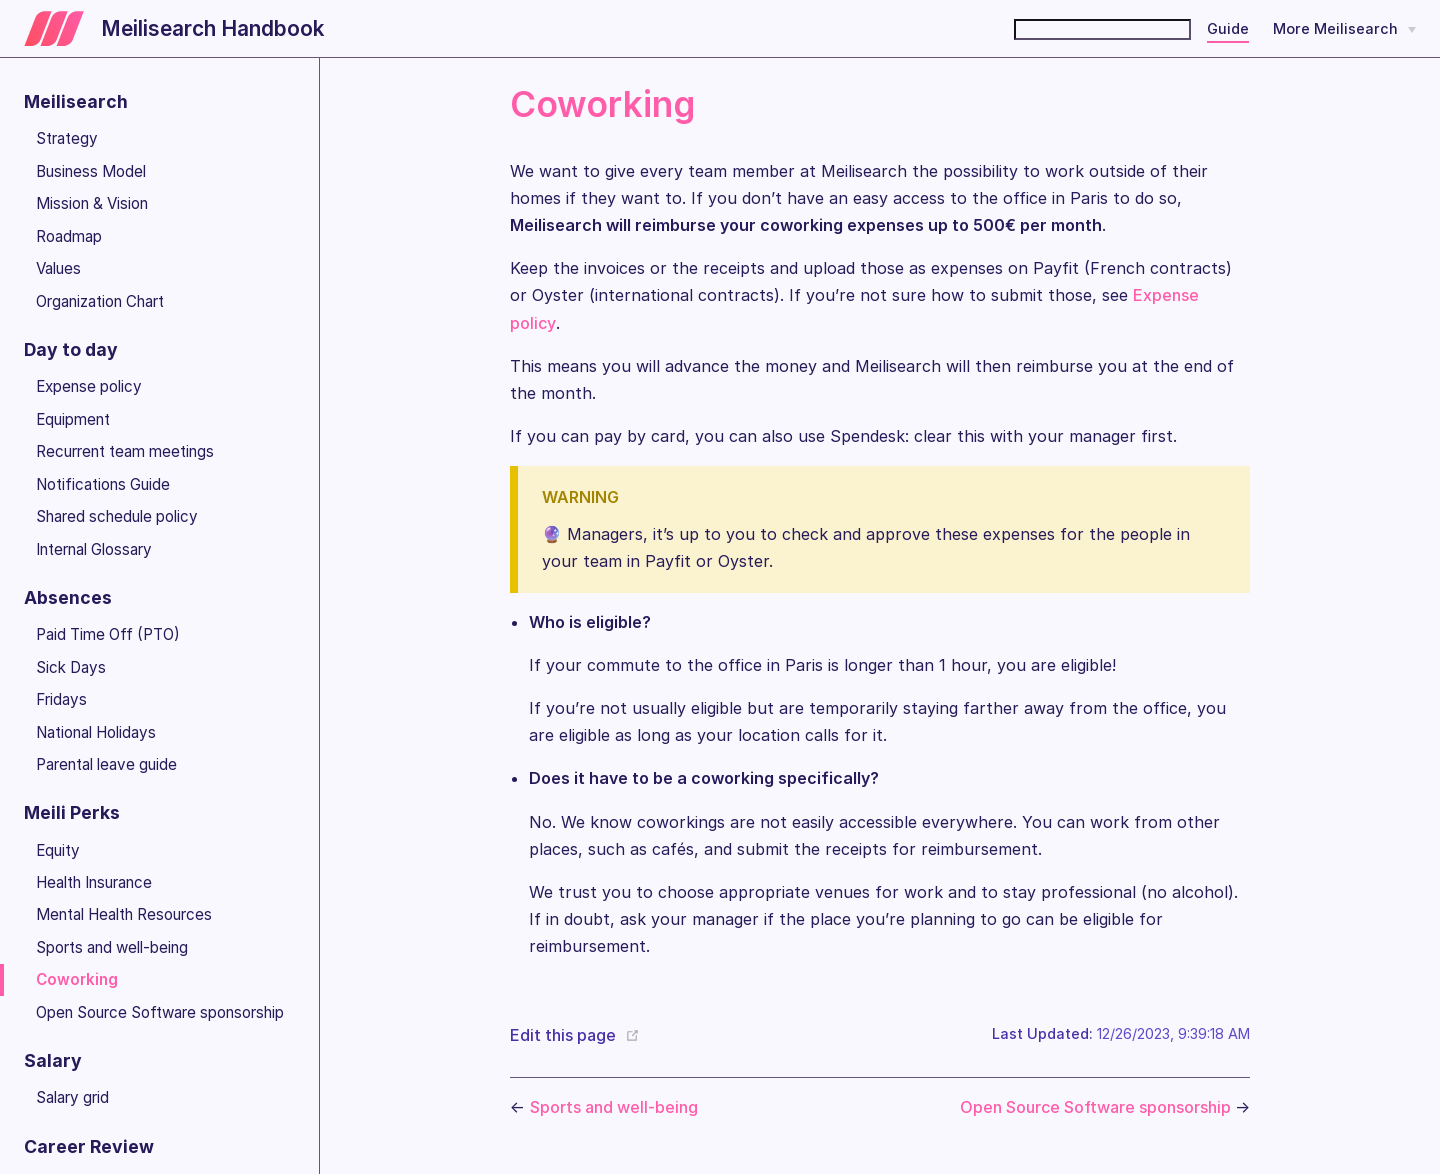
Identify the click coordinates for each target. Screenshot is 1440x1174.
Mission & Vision (92, 203)
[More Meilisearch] (1344, 29)
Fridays (61, 699)
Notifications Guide (103, 484)
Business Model (91, 171)
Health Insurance (94, 882)
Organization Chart (100, 301)
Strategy (67, 138)
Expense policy (89, 386)
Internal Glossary (94, 549)
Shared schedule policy (117, 516)
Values (58, 268)
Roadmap (69, 236)
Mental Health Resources (124, 914)
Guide (1228, 28)
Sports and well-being (112, 947)
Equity (58, 850)
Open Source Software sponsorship (160, 1012)
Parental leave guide (106, 764)
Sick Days (71, 667)
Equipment (73, 419)
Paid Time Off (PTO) (108, 634)
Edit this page (563, 1035)
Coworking (77, 979)
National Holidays (96, 732)
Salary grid (72, 1097)
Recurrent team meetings (125, 451)
